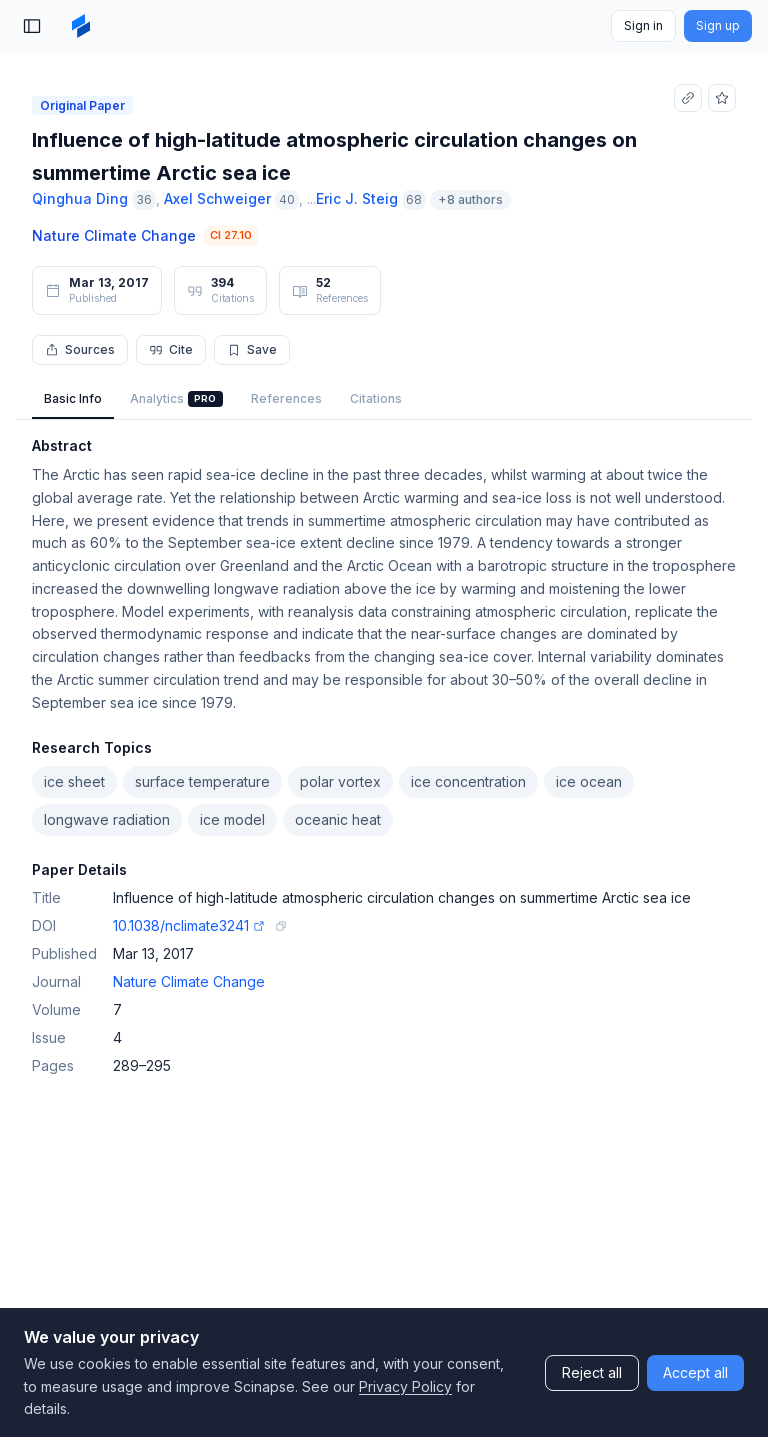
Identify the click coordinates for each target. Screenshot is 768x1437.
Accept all (695, 1372)
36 (144, 199)
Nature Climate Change (114, 235)
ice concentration (468, 781)
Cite (171, 349)
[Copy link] (688, 98)
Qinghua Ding (80, 198)
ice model (232, 819)
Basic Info (73, 398)
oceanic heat (338, 819)
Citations (376, 398)
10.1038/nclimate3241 (189, 925)
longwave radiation (107, 819)
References (286, 398)
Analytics (176, 399)
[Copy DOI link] (281, 926)
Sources (80, 349)
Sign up (718, 25)
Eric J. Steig (357, 198)
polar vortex (340, 781)
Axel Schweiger (217, 198)
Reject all (592, 1372)
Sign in (643, 25)
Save (252, 349)
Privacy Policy (405, 1386)
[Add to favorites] (722, 98)
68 (414, 199)
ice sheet (74, 781)
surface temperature (202, 781)
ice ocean (589, 781)
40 (287, 199)
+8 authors (470, 199)
